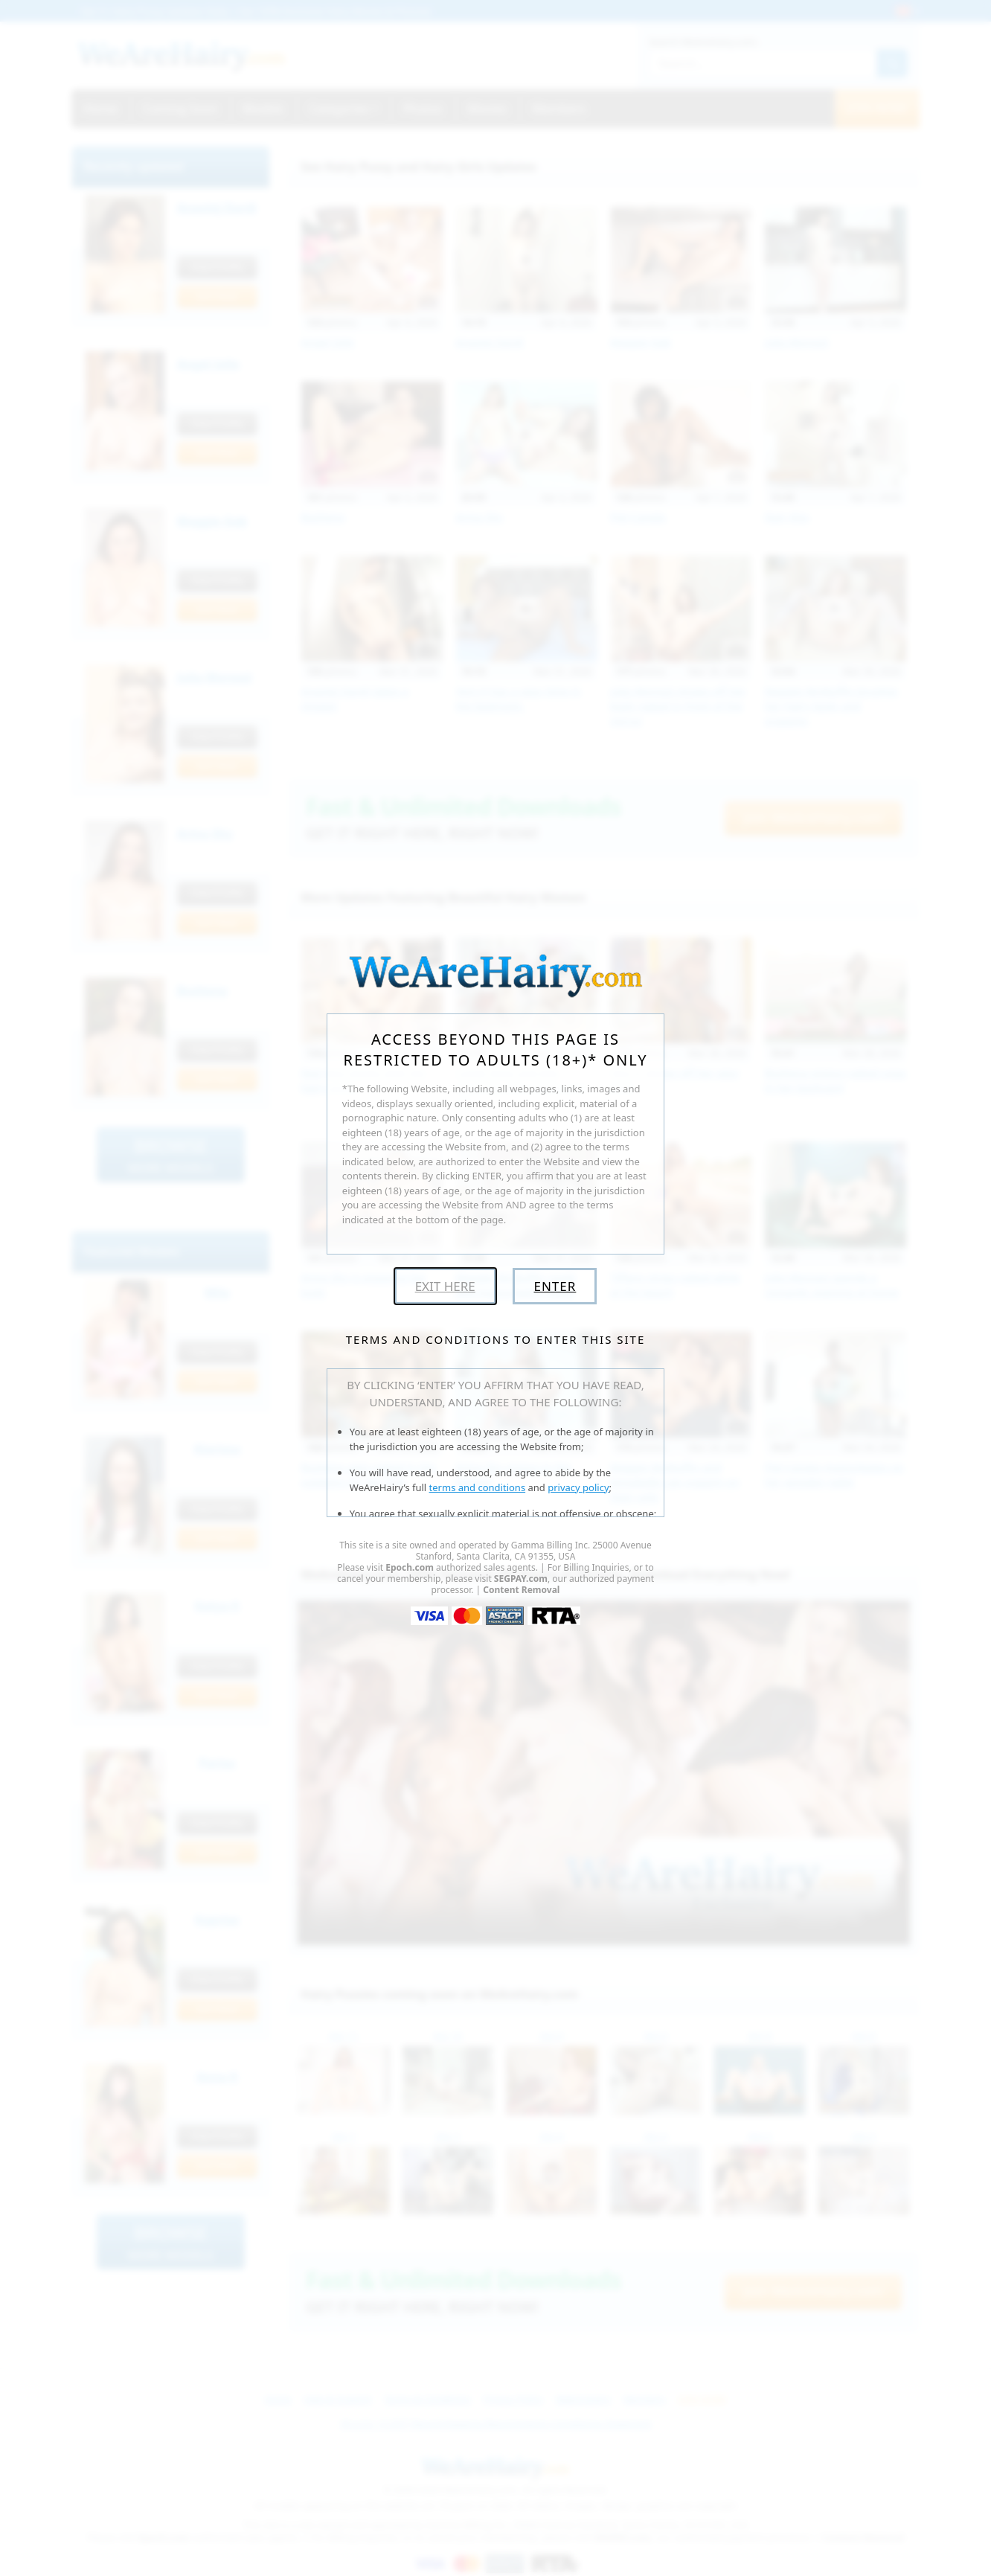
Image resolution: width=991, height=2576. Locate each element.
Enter (554, 1286)
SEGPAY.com (521, 1578)
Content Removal (521, 1589)
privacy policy (578, 1487)
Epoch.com (409, 1567)
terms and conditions (477, 1487)
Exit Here (445, 1286)
